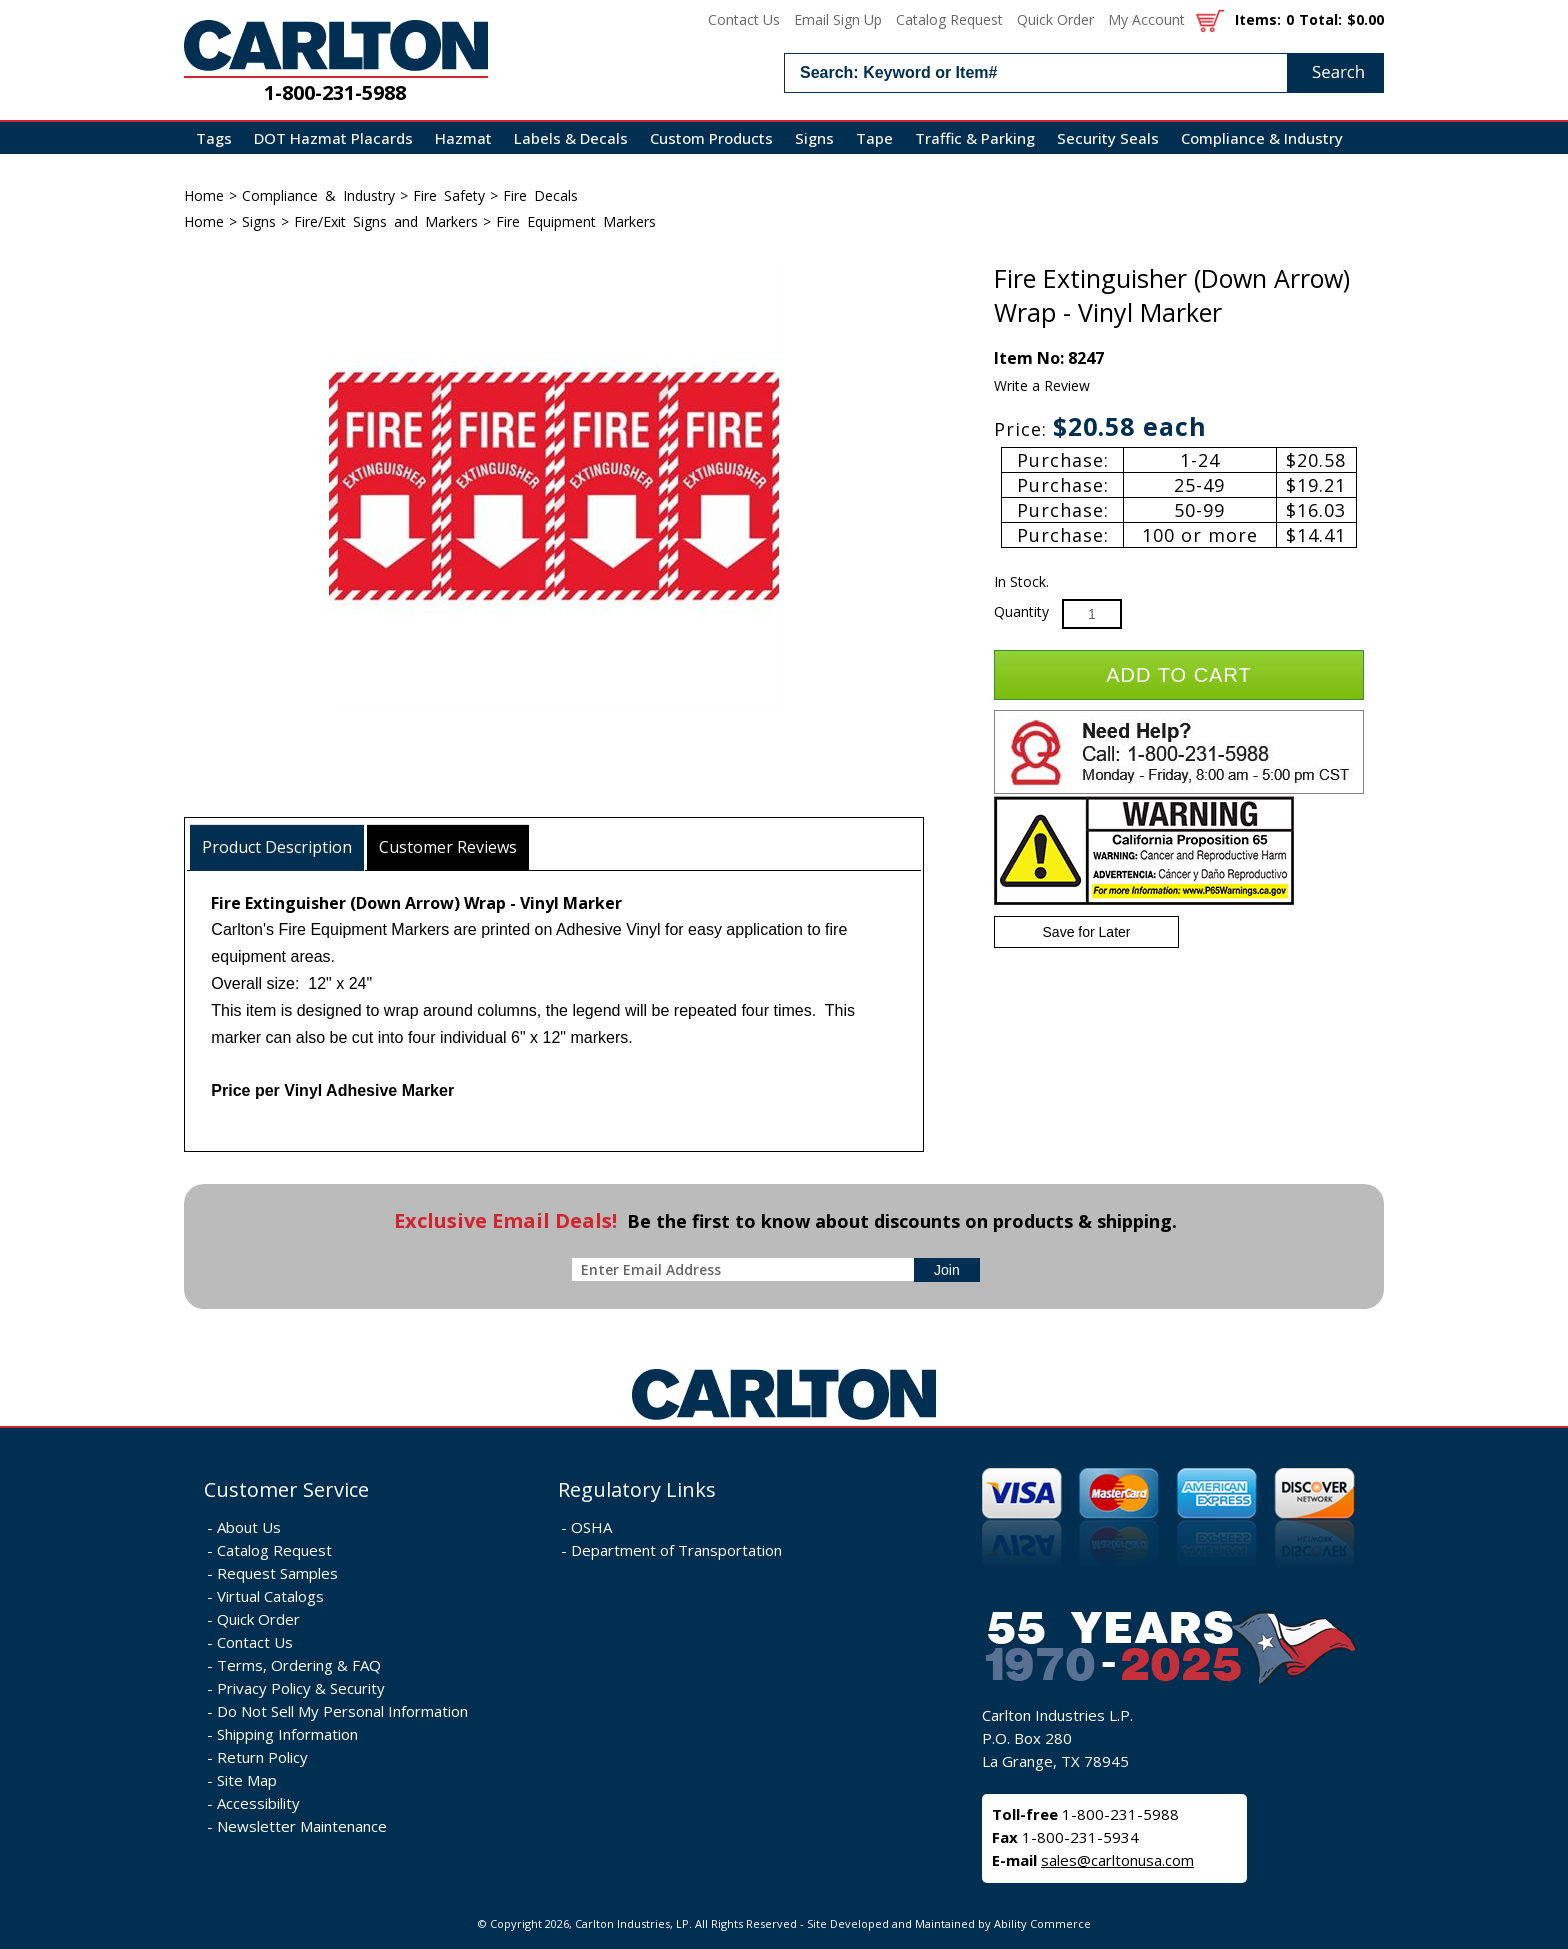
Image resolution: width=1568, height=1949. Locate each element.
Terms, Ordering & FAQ (299, 1665)
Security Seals (1108, 138)
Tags (214, 138)
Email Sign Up (838, 19)
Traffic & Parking (975, 138)
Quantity (1021, 611)
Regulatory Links (637, 1489)
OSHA (591, 1527)
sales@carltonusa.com (1117, 1860)
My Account (1146, 19)
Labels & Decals (571, 138)
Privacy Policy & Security (301, 1688)
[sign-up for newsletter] (947, 1270)
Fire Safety (449, 195)
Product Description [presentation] (277, 847)
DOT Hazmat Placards (333, 138)
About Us (249, 1527)
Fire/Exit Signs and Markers (386, 221)
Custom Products (711, 138)
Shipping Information (287, 1734)
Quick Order (1055, 19)
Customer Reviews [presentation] (448, 847)
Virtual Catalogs (270, 1596)
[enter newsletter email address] (747, 1269)
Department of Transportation (676, 1550)
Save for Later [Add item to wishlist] (1087, 932)
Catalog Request (949, 19)
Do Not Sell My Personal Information (342, 1711)
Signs (814, 138)
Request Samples (277, 1573)
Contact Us (744, 19)
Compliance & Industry (1262, 138)
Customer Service (286, 1489)
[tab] (277, 847)
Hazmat (463, 138)
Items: (1258, 19)
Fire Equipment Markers (576, 221)
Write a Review (1042, 385)
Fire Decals (540, 195)
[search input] (1084, 73)
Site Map (247, 1780)
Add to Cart (1178, 675)
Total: (1320, 19)
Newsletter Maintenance (302, 1826)
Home (204, 195)
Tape (874, 138)
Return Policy (262, 1757)
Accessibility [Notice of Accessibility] (258, 1803)
